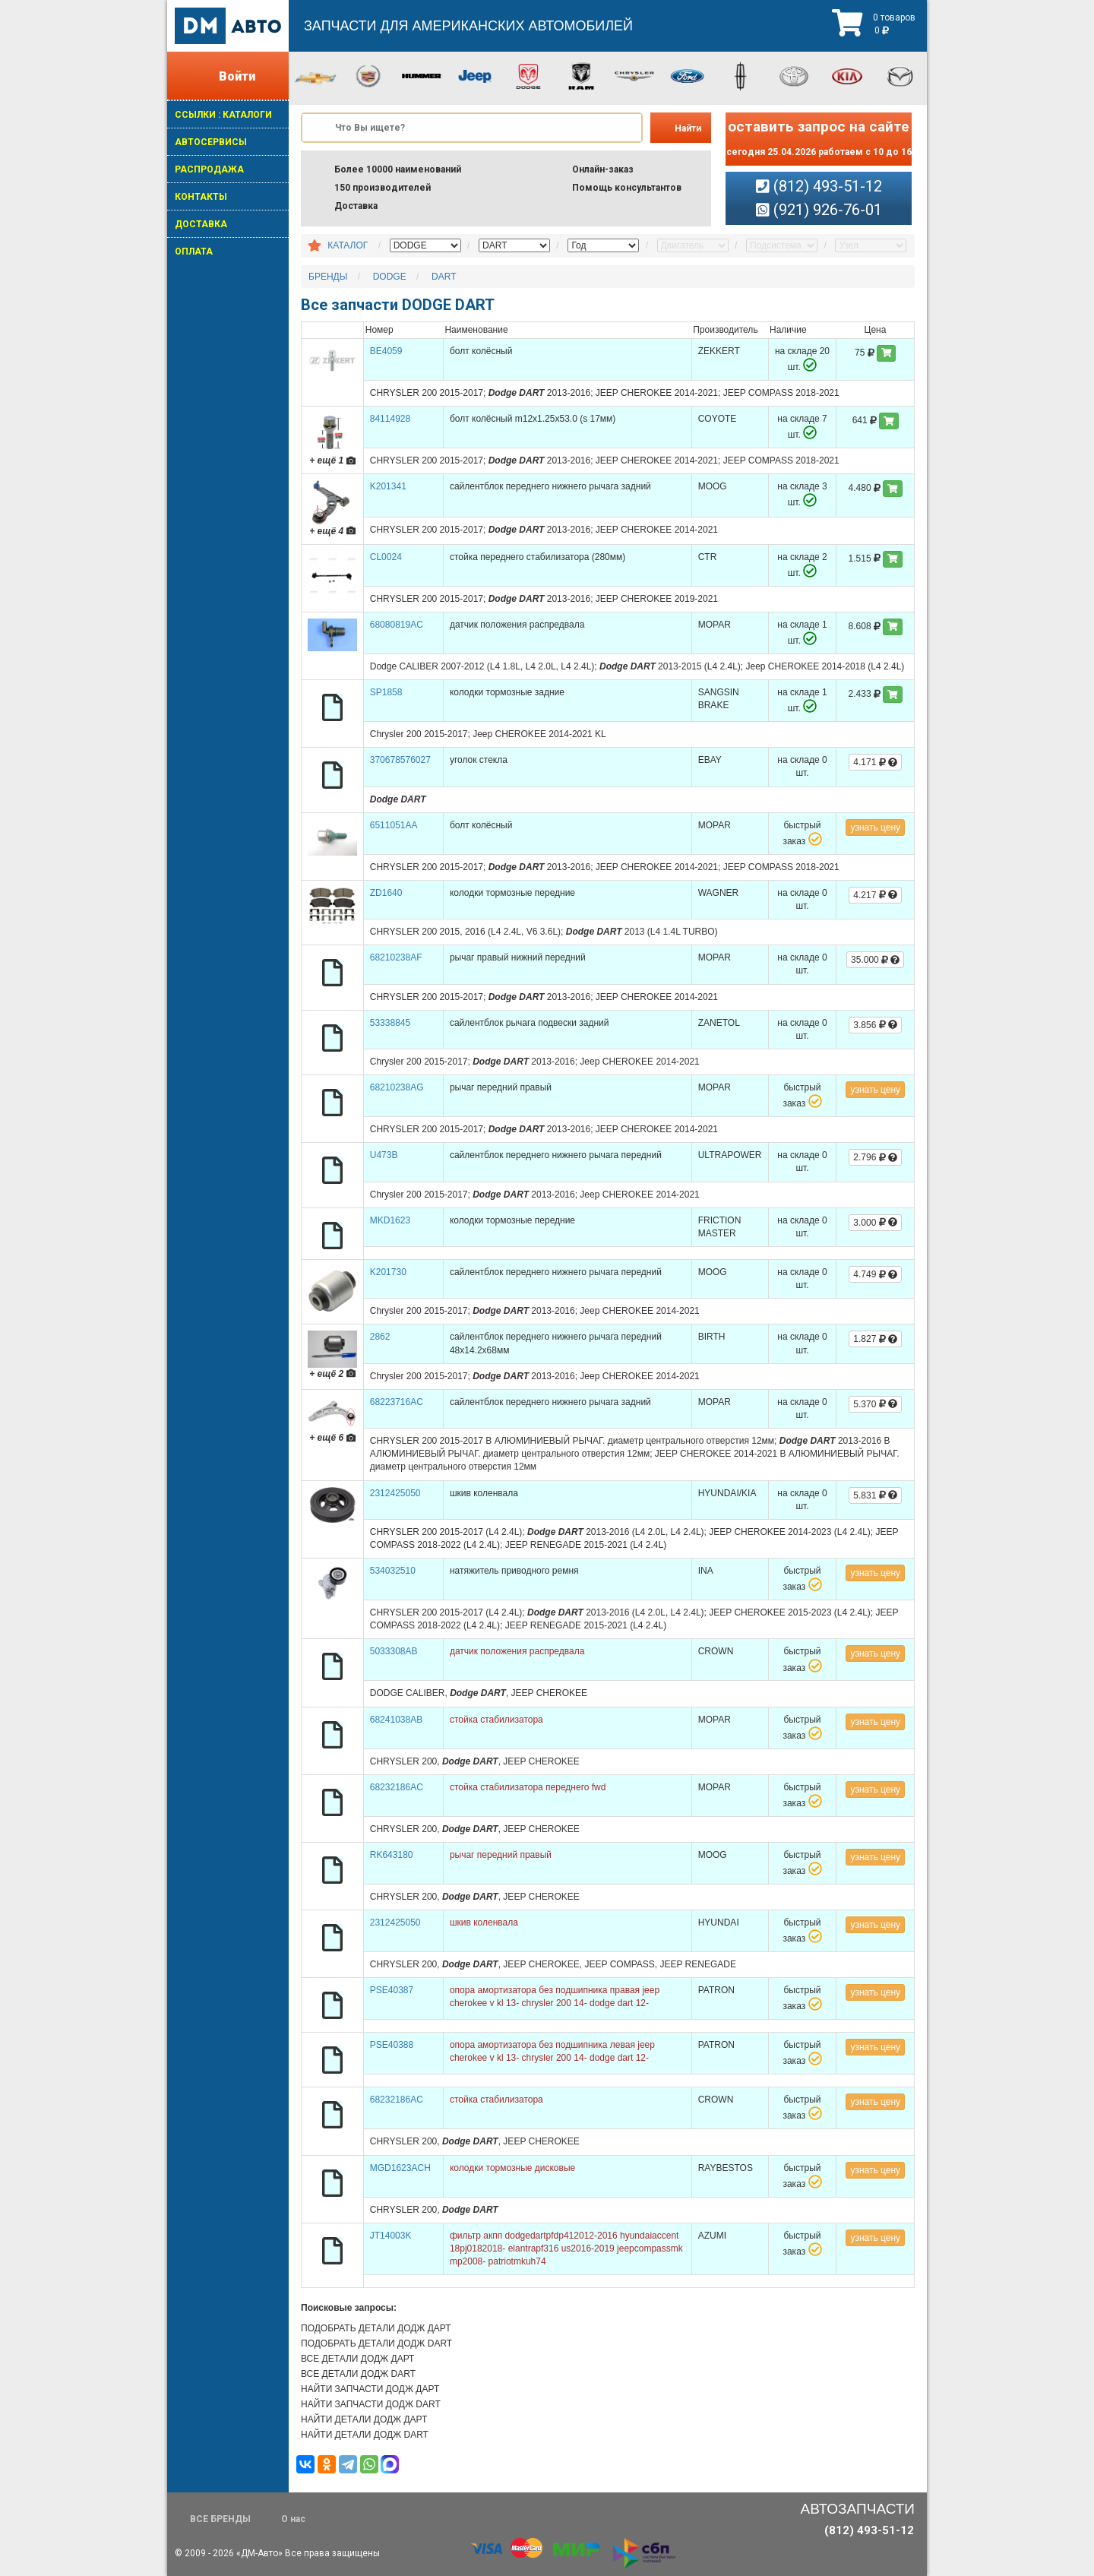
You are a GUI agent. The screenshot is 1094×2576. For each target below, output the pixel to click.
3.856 (875, 1025)
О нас (293, 2519)
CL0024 (386, 557)
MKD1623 (390, 1220)
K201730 (388, 1272)
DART (444, 276)
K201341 (388, 486)
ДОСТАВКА (201, 224)
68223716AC (396, 1402)
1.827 (875, 1339)
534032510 (393, 1570)
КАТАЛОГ (347, 245)
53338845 (390, 1022)
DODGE (389, 276)
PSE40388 (391, 2045)
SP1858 (386, 692)
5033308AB (394, 1651)
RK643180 (391, 1855)
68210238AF (396, 957)
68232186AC (396, 1787)
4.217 (875, 895)
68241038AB (396, 1719)
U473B (384, 1155)
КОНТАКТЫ (201, 196)
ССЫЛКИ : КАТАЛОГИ (223, 114)
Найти (688, 128)
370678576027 (400, 760)
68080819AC (396, 624)
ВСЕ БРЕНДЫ (220, 2519)
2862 (380, 1336)
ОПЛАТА (194, 251)
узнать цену (875, 827)
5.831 (875, 1495)
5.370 (875, 1404)
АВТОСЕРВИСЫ (211, 142)
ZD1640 (386, 893)
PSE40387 (391, 1990)
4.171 (875, 762)
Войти (237, 76)
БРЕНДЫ (327, 276)
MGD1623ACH (400, 2168)
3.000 (875, 1222)
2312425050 (395, 1493)
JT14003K (391, 2235)
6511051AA (394, 825)
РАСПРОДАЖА (209, 169)
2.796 (875, 1157)
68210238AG (397, 1087)
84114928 (390, 418)
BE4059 (386, 351)
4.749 (875, 1274)
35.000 (875, 959)
